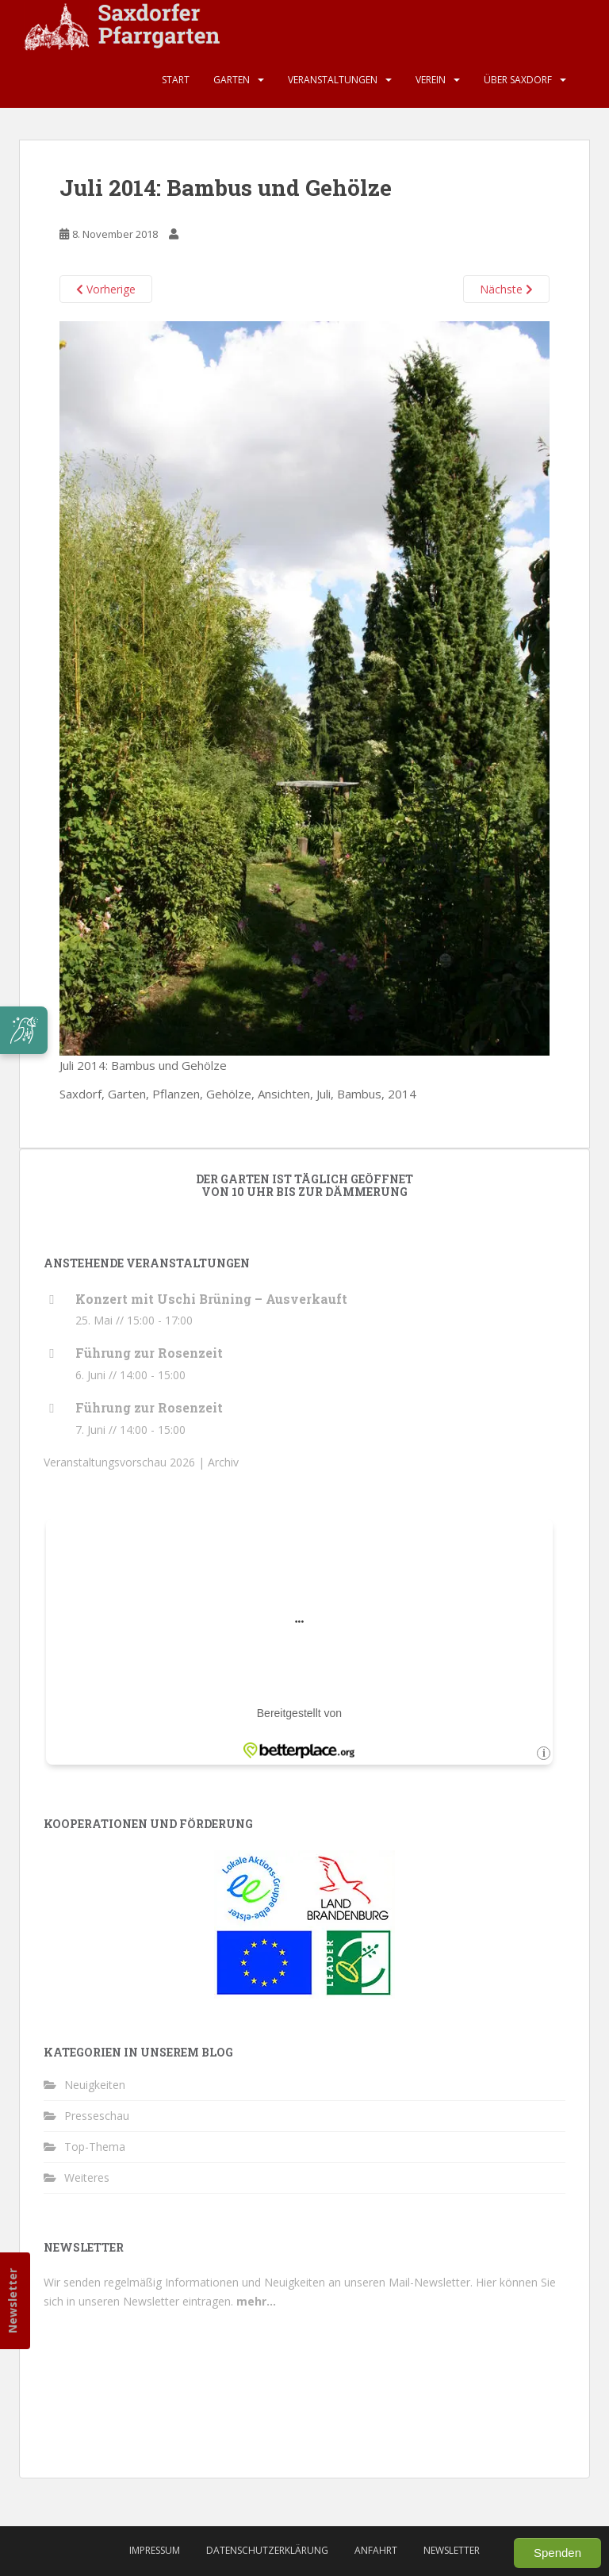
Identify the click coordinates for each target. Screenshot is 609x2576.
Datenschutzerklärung (267, 2550)
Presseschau (96, 2115)
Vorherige (106, 289)
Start (176, 79)
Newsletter (12, 2300)
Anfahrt (375, 2550)
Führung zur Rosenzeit (149, 1352)
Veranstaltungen (332, 79)
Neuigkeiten (94, 2084)
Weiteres (86, 2177)
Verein (431, 79)
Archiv (223, 1462)
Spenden (557, 2552)
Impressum (154, 2550)
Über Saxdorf (518, 79)
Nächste (506, 289)
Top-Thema (94, 2146)
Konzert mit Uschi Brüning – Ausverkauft (211, 1298)
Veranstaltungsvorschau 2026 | (126, 1462)
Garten (231, 79)
